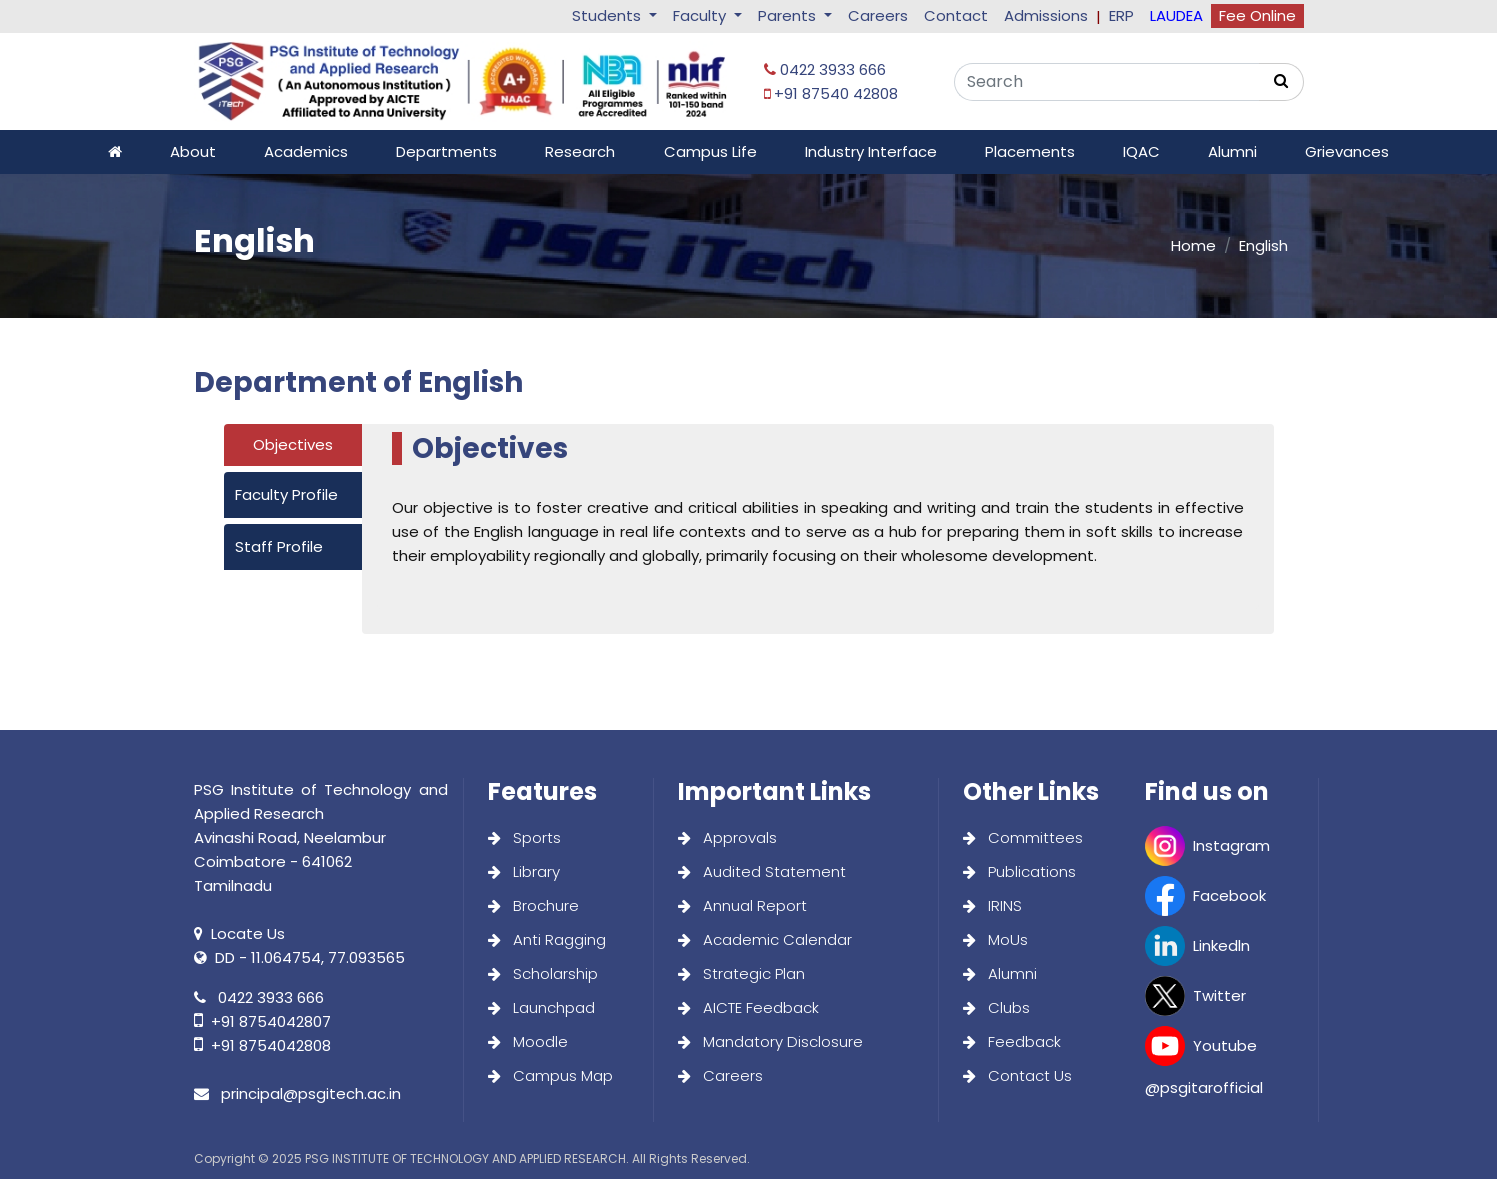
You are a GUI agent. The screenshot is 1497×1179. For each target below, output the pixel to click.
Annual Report (742, 905)
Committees (1023, 837)
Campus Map (550, 1075)
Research (580, 151)
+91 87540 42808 (831, 93)
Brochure (533, 905)
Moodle (528, 1041)
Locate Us (239, 933)
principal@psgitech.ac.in (297, 1093)
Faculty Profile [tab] (286, 494)
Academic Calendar (765, 939)
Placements (1030, 151)
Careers (878, 15)
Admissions (1046, 15)
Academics (306, 151)
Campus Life (710, 151)
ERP (1121, 15)
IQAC (1141, 151)
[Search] (1106, 82)
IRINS (992, 905)
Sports (524, 837)
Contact (956, 15)
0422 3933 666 (825, 69)
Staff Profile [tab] (279, 546)
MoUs (995, 939)
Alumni (1232, 151)
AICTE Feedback (748, 1007)
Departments (446, 151)
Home (1193, 245)
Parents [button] (789, 15)
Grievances (1347, 151)
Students (608, 15)
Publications (1019, 871)
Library (524, 871)
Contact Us (1017, 1075)
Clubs (996, 1007)
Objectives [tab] (293, 444)
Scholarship (543, 973)
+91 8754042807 (262, 1021)
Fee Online (1257, 15)
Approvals (727, 837)
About (193, 151)
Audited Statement (762, 871)
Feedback (1012, 1041)
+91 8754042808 (262, 1045)
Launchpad (541, 1007)
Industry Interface (871, 151)
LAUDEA (1176, 15)
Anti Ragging (547, 939)
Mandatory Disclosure (770, 1041)
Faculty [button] (701, 15)
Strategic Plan (741, 973)
